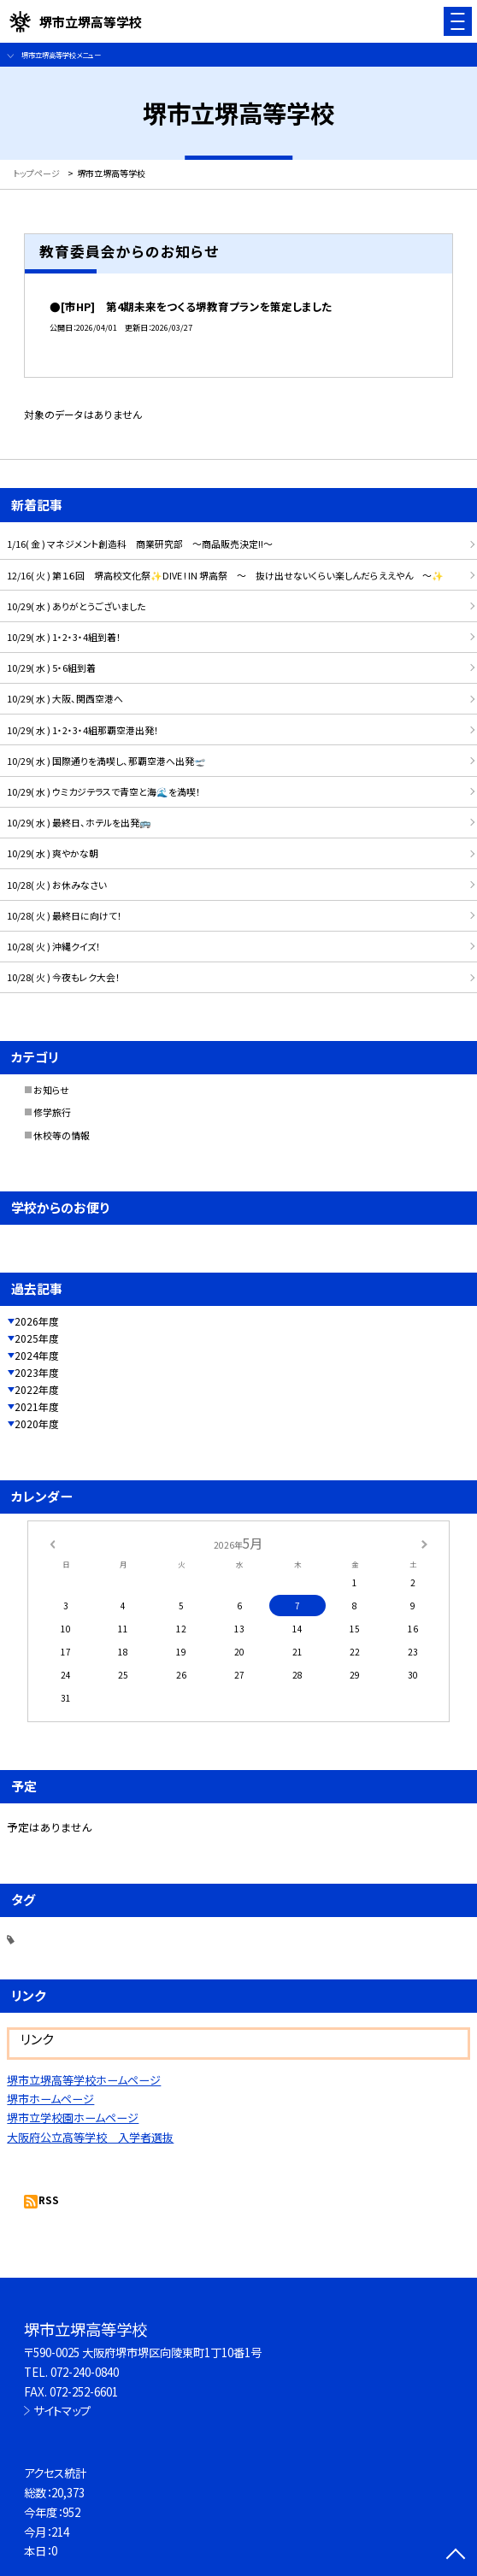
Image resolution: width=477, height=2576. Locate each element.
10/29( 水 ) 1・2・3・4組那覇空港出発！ (83, 730)
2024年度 (37, 1355)
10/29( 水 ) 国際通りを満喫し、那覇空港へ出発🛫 (106, 761)
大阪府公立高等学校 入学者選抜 (90, 2137)
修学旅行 (52, 1112)
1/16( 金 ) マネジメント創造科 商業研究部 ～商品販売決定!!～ (140, 543)
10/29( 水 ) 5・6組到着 (51, 667)
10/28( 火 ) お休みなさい (57, 884)
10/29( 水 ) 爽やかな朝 (52, 853)
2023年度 (37, 1372)
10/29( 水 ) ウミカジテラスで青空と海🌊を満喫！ (104, 791)
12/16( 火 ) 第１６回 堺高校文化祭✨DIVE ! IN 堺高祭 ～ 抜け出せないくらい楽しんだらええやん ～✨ (225, 575)
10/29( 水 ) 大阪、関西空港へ (65, 698)
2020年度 (37, 1423)
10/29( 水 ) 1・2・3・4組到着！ (64, 637)
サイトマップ (62, 2410)
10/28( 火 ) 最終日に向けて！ (64, 915)
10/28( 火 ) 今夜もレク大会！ (64, 977)
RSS (48, 2199)
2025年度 (37, 1338)
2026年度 (37, 1321)
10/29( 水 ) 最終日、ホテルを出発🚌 (79, 822)
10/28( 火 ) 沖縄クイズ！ (54, 946)
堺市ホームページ (50, 2099)
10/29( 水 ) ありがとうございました (76, 606)
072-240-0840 (84, 2371)
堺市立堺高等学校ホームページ (84, 2080)
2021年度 (37, 1406)
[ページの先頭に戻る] (455, 2555)
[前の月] (52, 1543)
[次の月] (424, 1543)
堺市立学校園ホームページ (72, 2117)
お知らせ (51, 1090)
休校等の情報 (61, 1135)
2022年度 (37, 1389)
